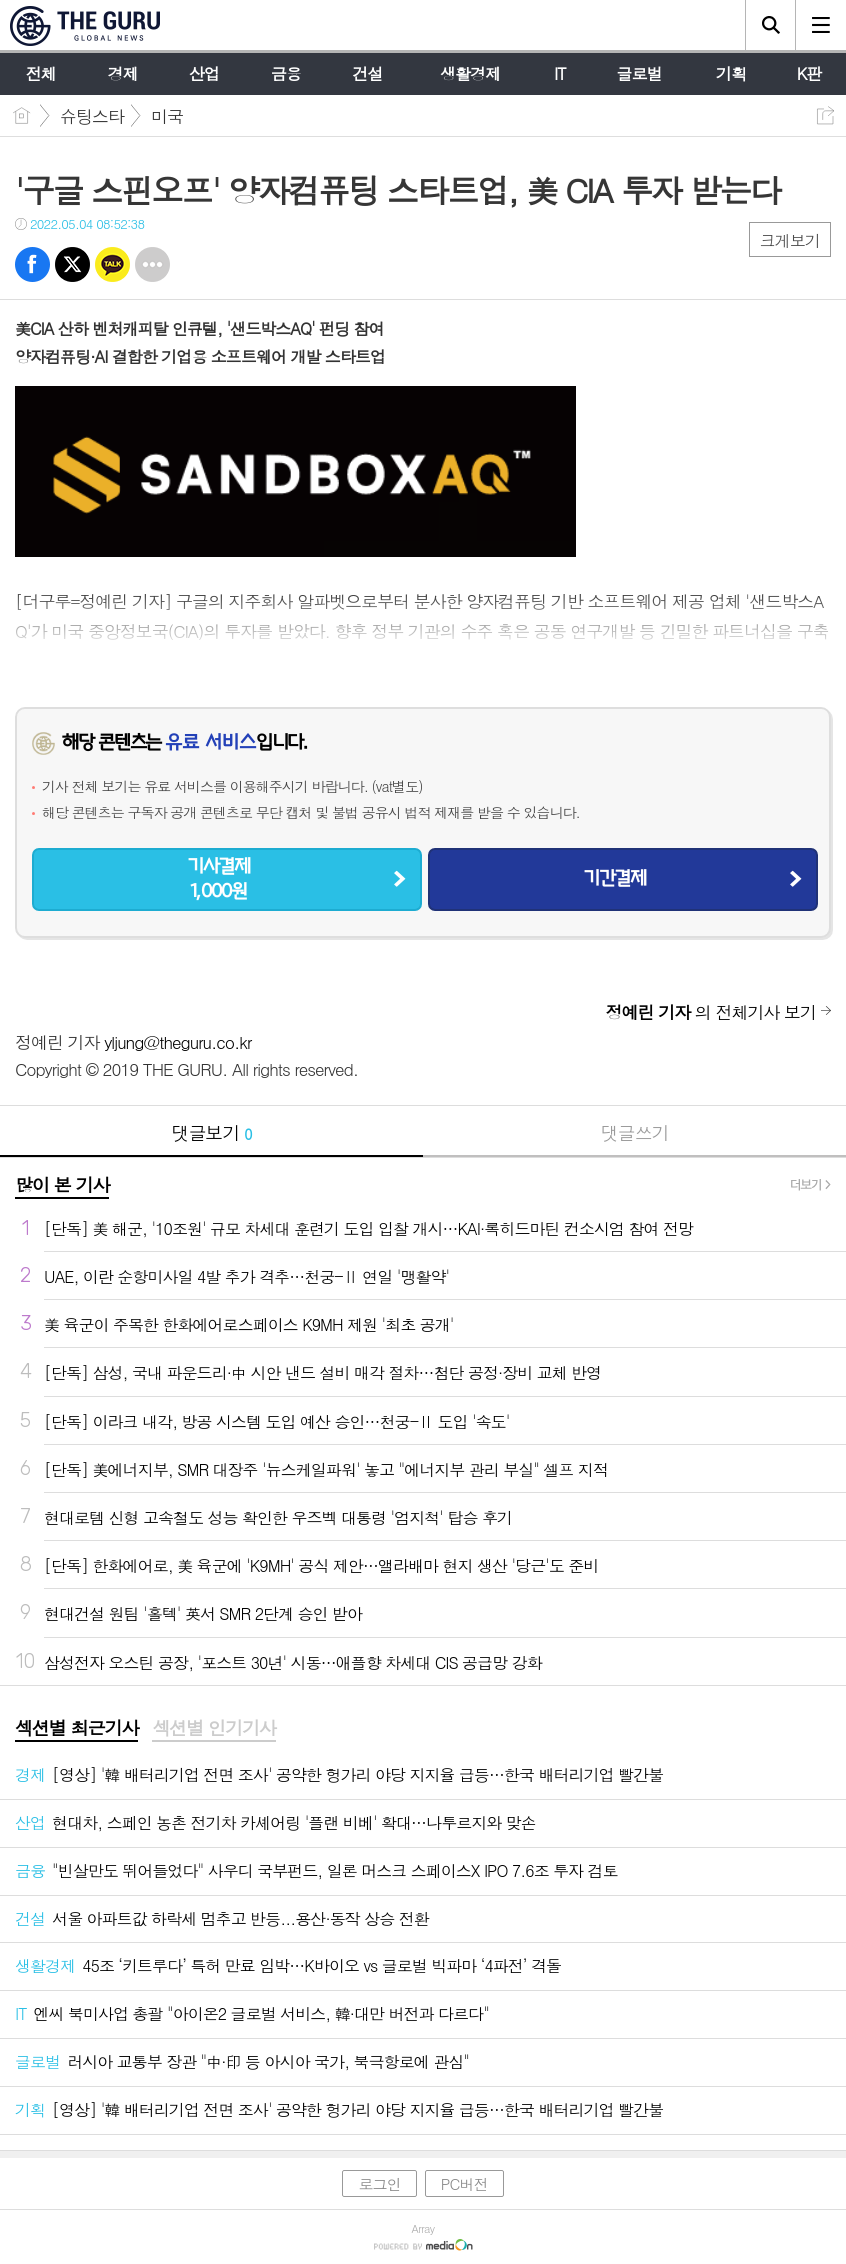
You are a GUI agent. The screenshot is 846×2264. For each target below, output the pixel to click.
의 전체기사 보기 (711, 1012)
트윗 (72, 264)
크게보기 (790, 240)
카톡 (112, 264)
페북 (32, 264)
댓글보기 (212, 1132)
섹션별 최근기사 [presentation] (76, 1728)
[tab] (76, 1729)
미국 (167, 116)
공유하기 (825, 115)
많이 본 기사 (62, 1184)
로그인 (379, 2183)
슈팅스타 (92, 116)
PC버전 (464, 2183)
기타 (152, 264)
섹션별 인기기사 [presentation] (213, 1728)
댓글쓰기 (635, 1132)
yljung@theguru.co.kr (177, 1042)
